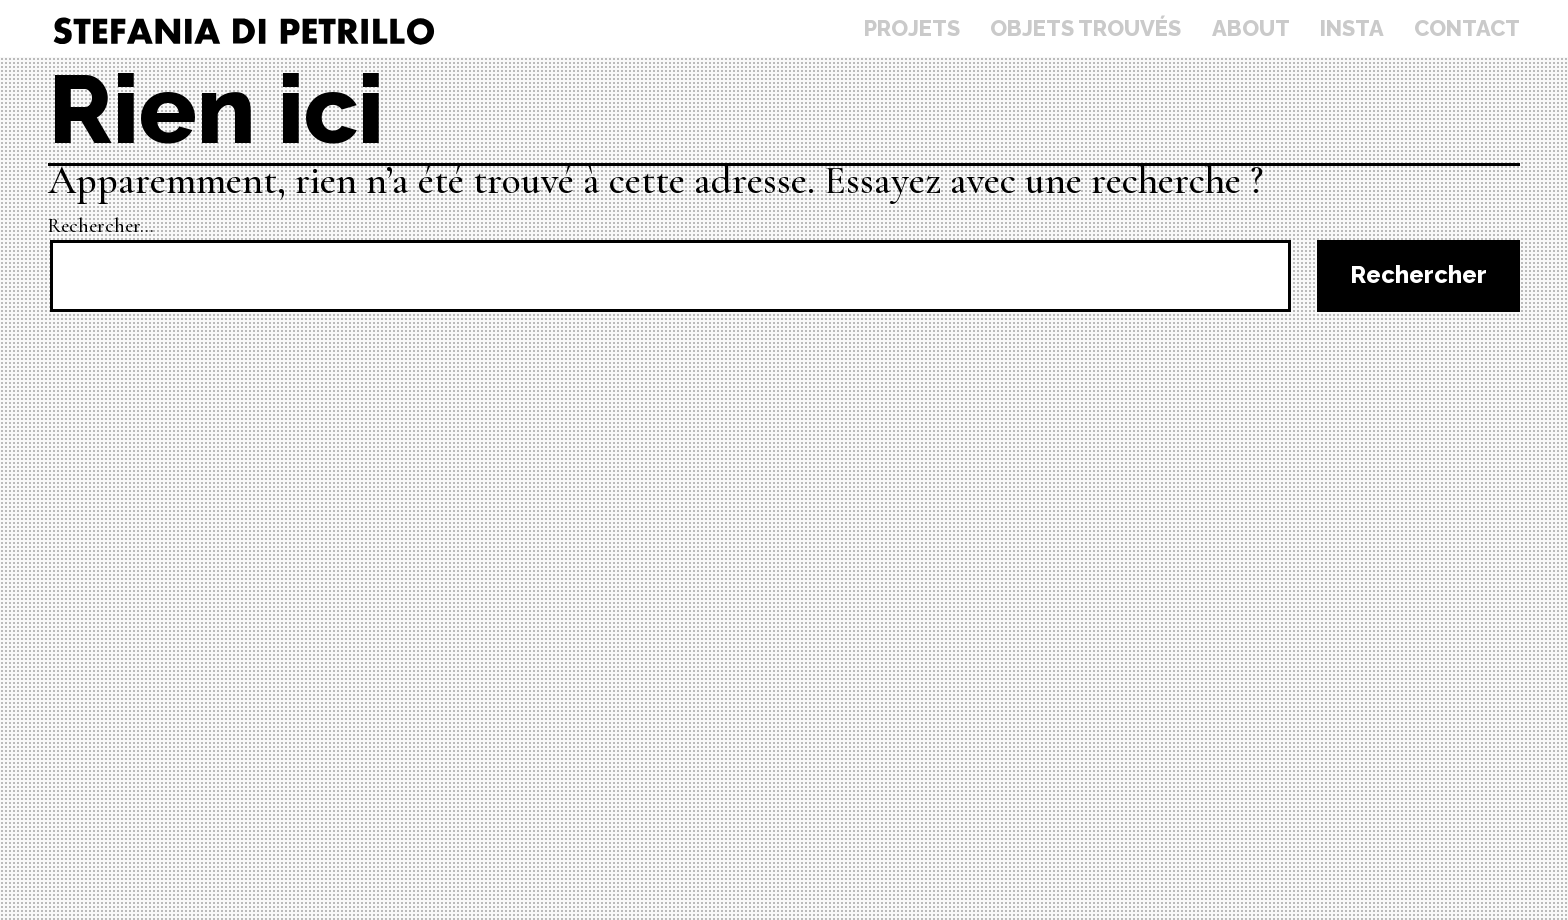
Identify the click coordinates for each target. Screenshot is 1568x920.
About (1251, 28)
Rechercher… (101, 226)
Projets (912, 28)
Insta (1352, 28)
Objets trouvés (1085, 28)
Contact (1467, 28)
